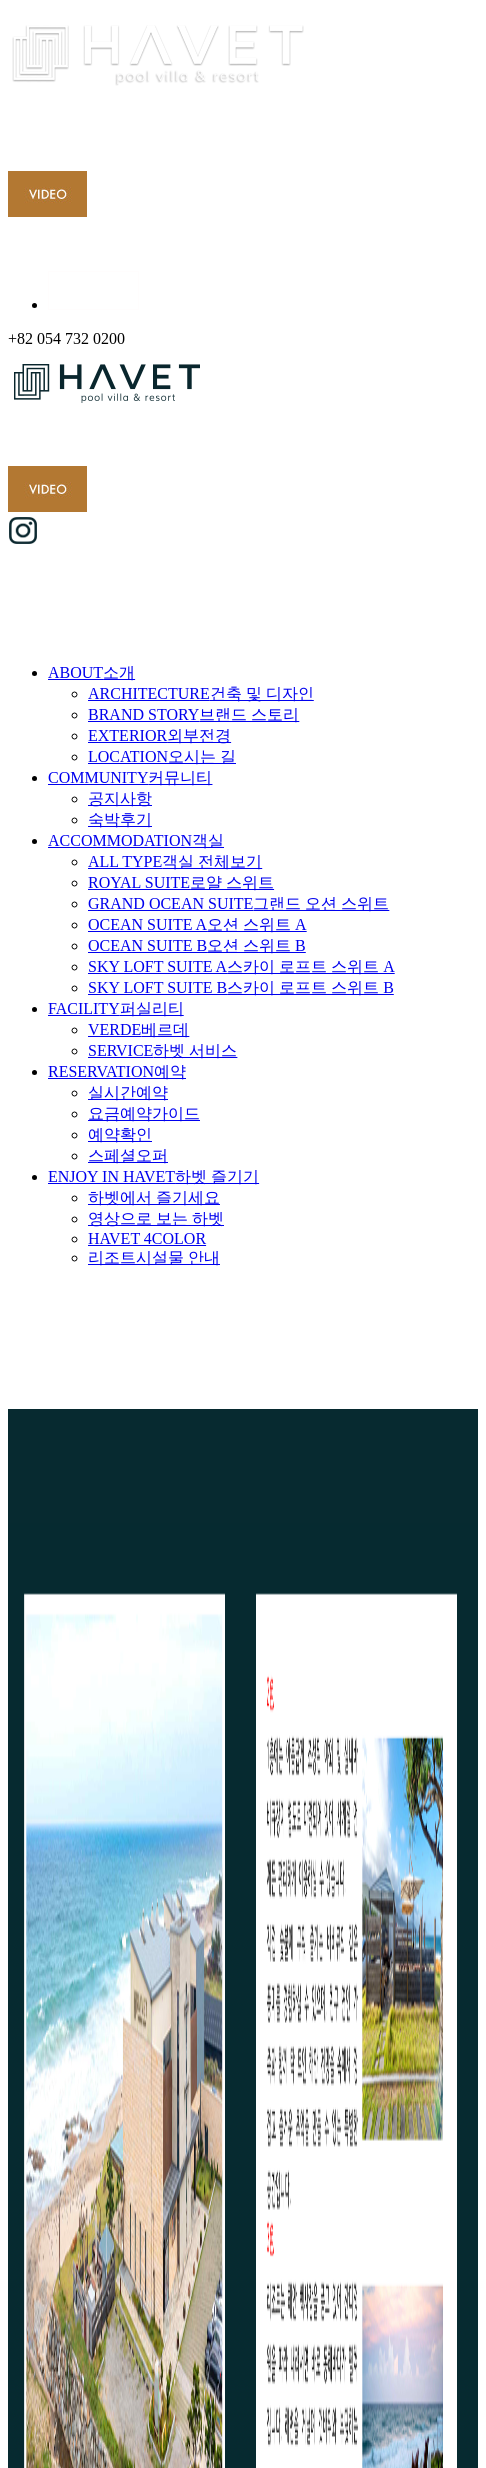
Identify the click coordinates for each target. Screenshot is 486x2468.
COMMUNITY (130, 777)
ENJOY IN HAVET (153, 1176)
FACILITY (116, 1008)
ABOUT (91, 672)
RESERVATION (117, 1071)
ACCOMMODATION (136, 840)
